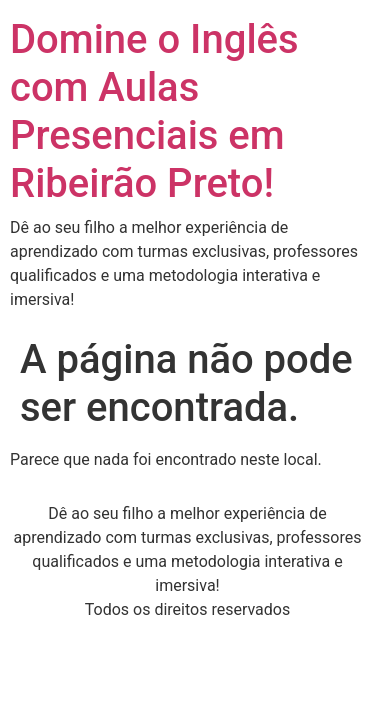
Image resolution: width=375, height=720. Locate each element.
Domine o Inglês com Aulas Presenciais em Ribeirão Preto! (154, 111)
